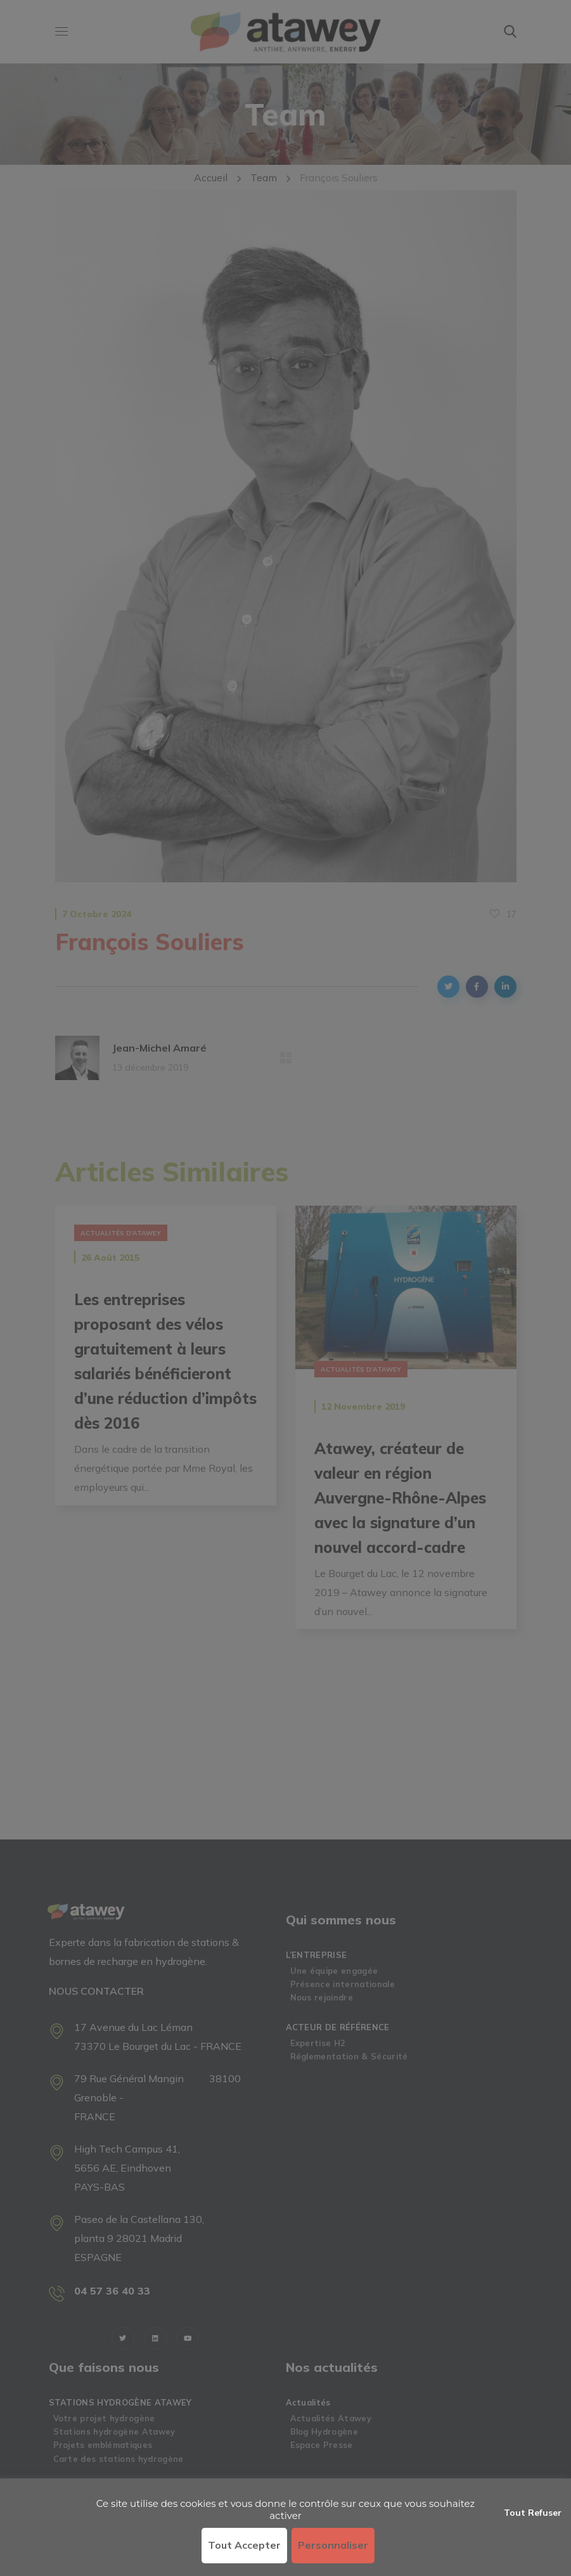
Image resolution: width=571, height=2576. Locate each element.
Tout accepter (244, 2545)
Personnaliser (333, 2545)
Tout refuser (532, 2512)
